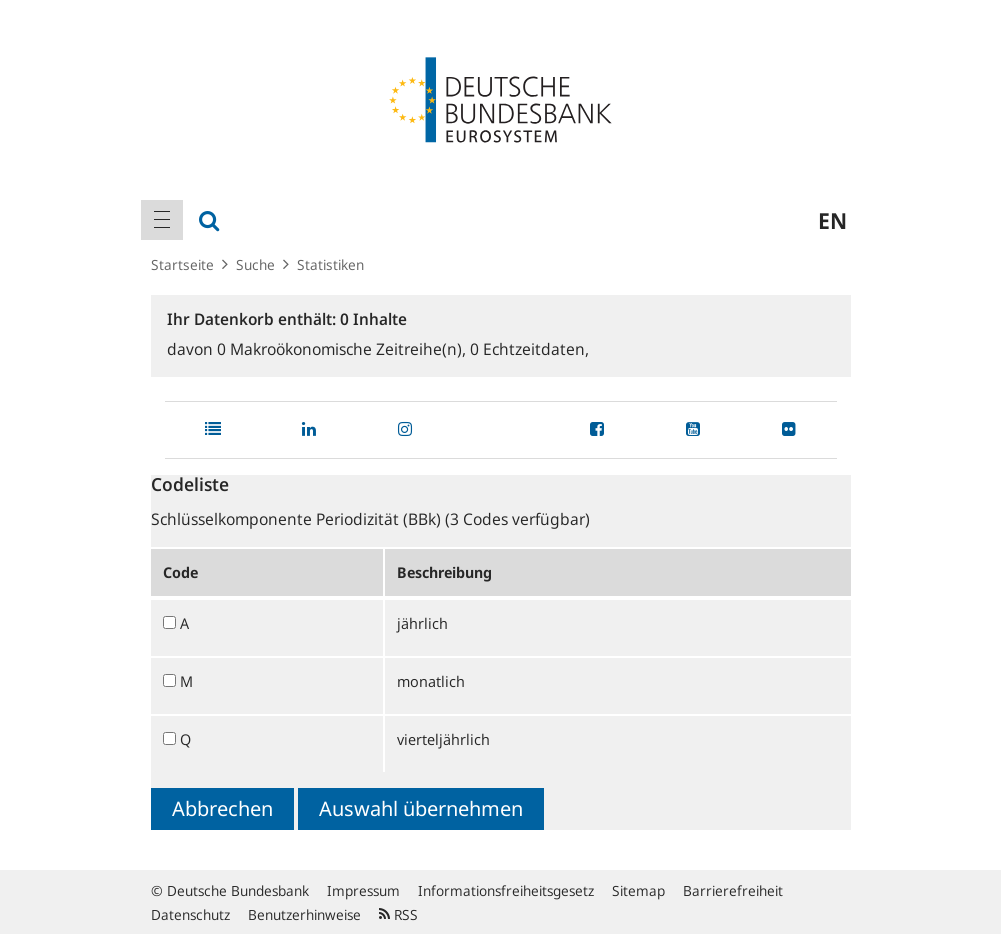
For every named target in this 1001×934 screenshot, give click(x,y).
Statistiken (330, 264)
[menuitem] (162, 220)
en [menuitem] (832, 220)
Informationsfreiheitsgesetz (506, 890)
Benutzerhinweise (304, 914)
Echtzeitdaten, (529, 349)
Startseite (182, 264)
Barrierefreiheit (733, 890)
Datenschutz (190, 914)
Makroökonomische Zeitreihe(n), (343, 349)
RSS (398, 914)
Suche (255, 264)
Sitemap (638, 890)
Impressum (363, 890)
